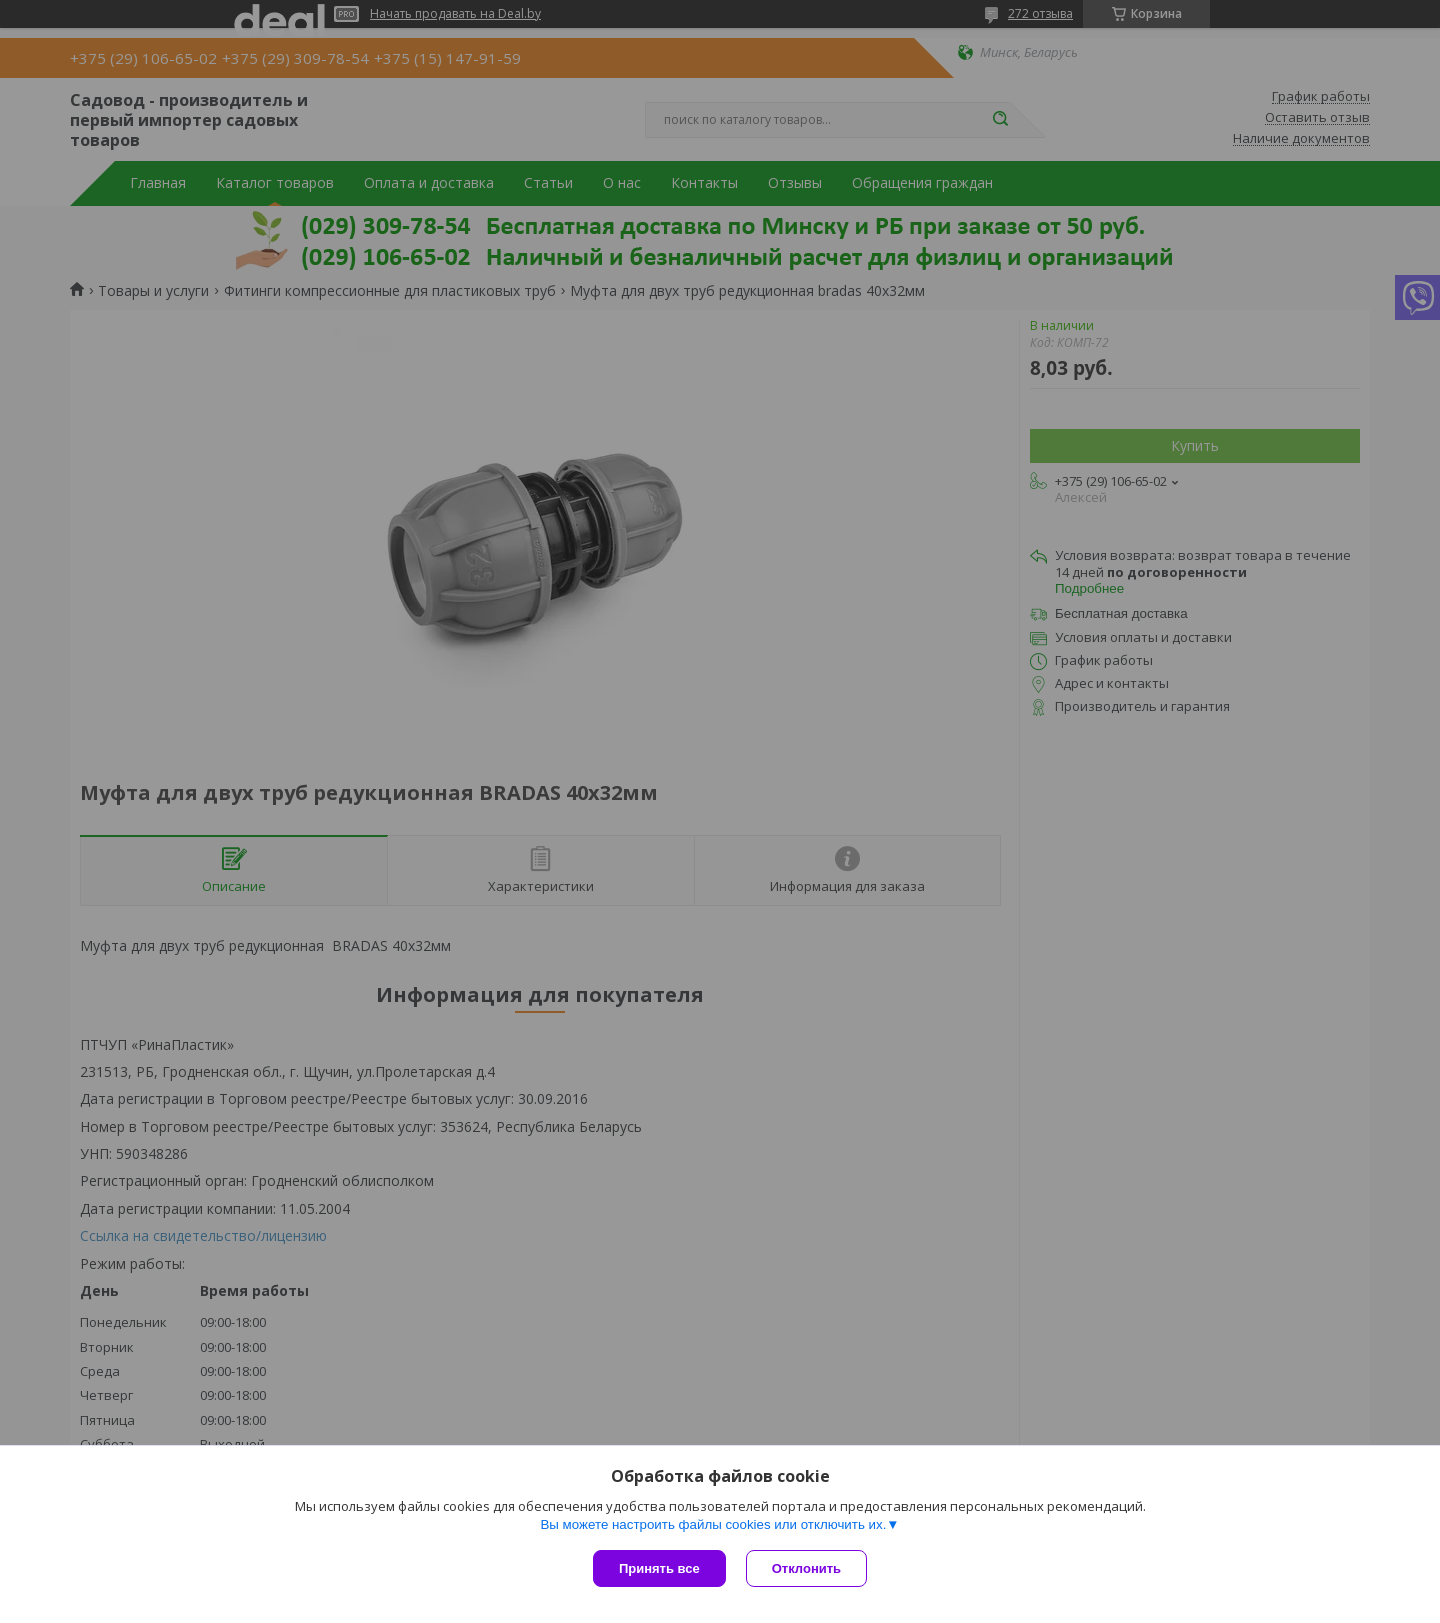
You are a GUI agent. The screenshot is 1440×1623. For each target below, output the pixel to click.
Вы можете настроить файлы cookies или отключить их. (713, 1524)
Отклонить (806, 1568)
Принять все (659, 1568)
